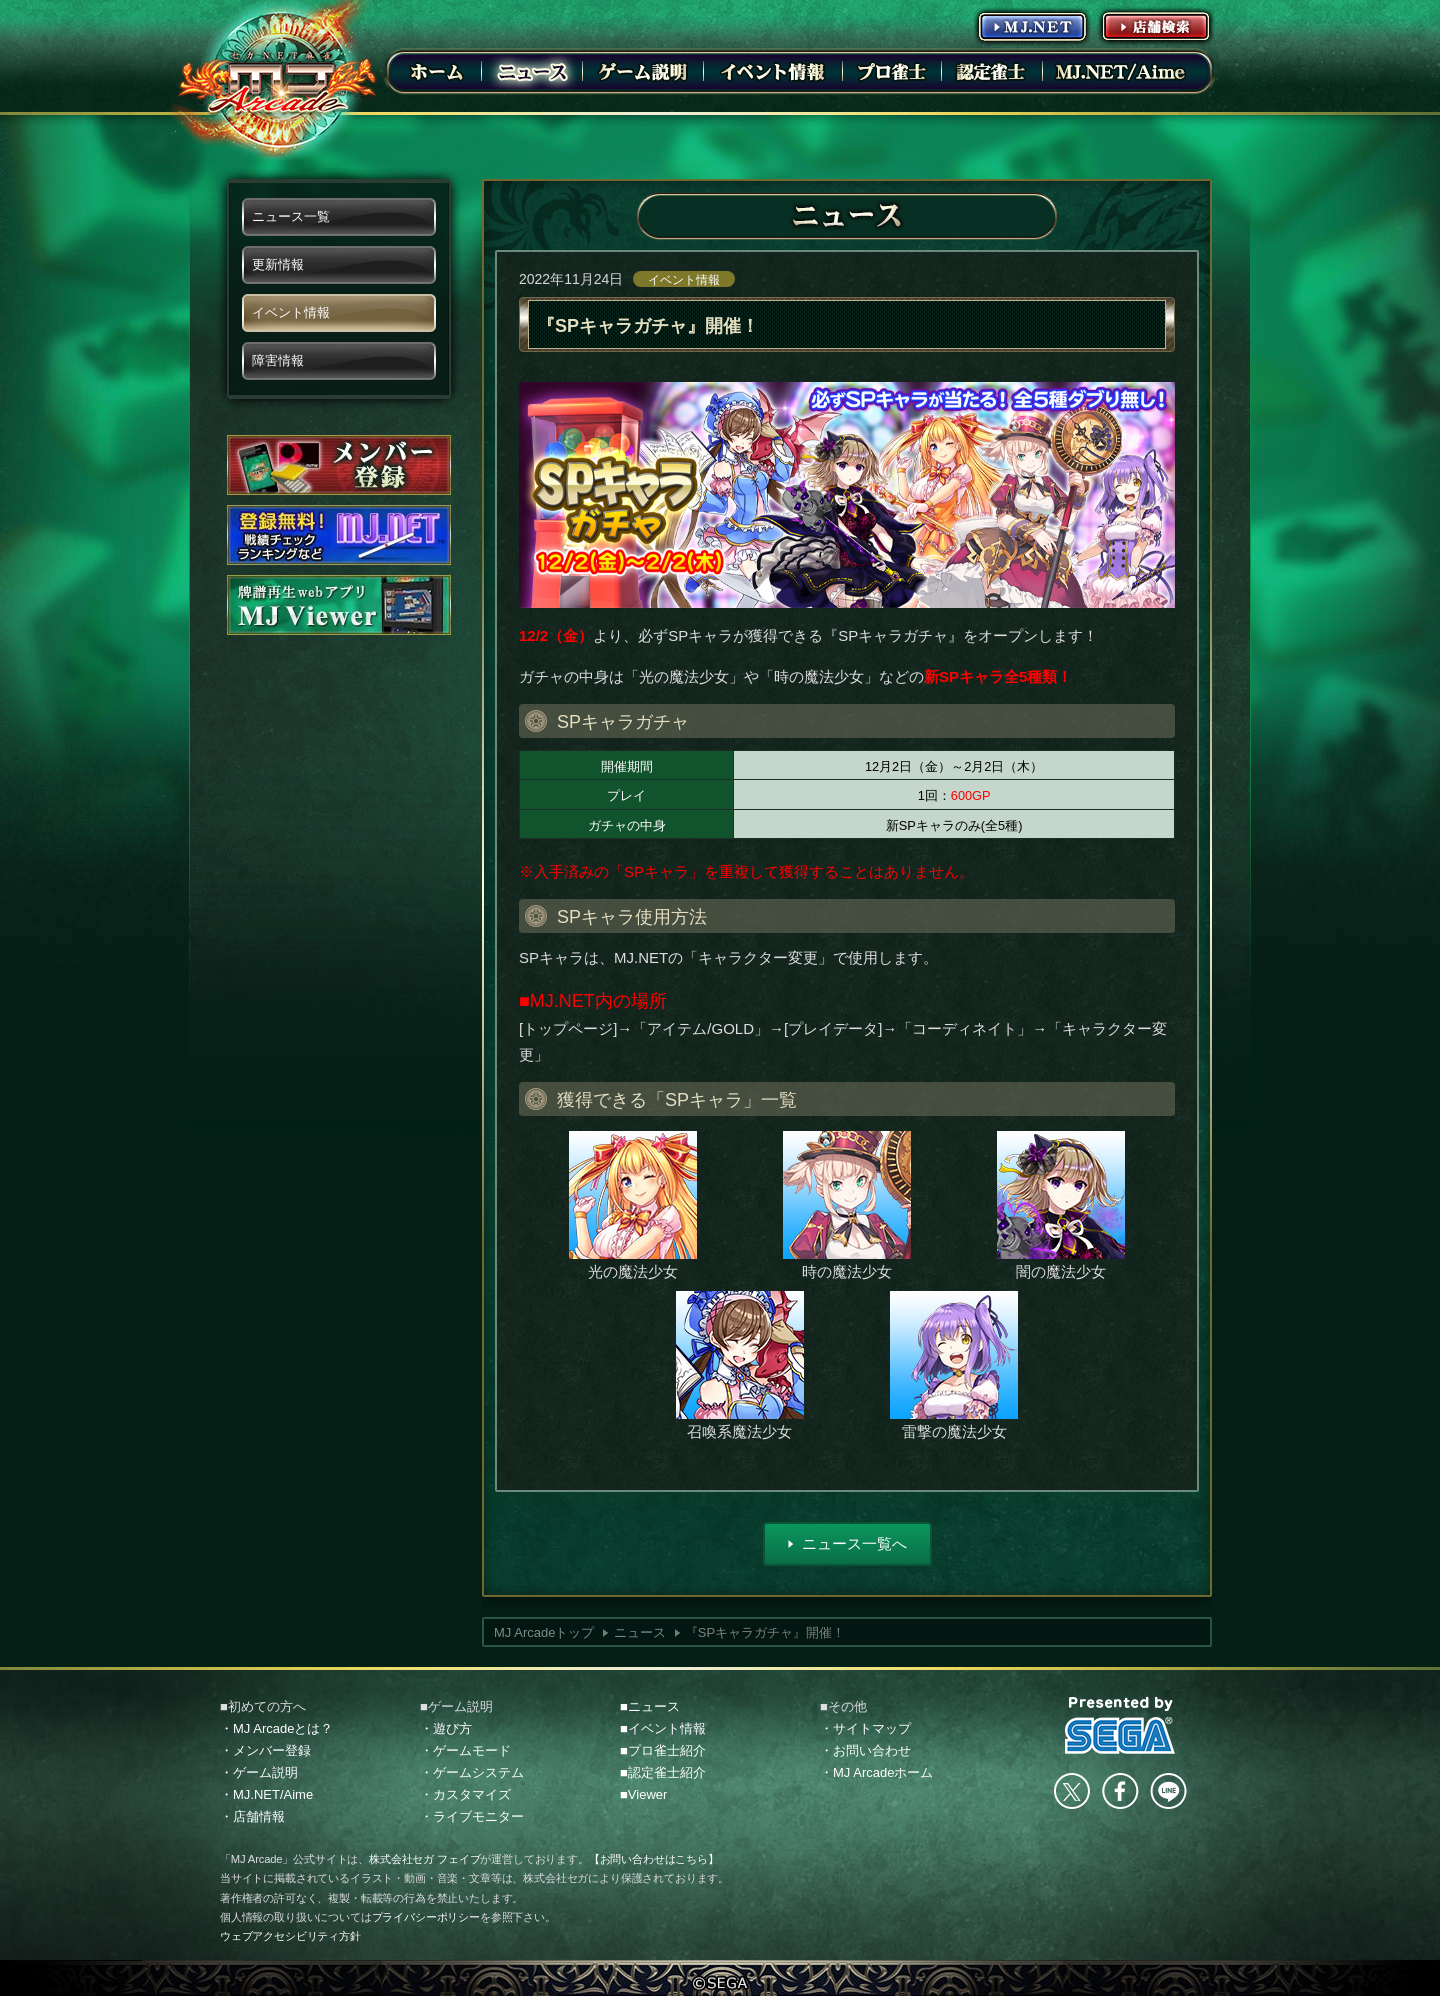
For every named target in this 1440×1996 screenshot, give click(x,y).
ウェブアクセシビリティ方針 (290, 1936)
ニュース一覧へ (854, 1543)
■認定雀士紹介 (663, 1772)
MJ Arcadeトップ (544, 1632)
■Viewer (643, 1794)
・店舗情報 (252, 1816)
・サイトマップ (865, 1728)
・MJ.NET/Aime (266, 1794)
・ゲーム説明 (259, 1772)
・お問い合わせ (865, 1750)
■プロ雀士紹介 (663, 1750)
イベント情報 (684, 280)
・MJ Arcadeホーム (876, 1772)
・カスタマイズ (465, 1794)
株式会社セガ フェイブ (424, 1859)
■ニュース (650, 1706)
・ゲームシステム (472, 1772)
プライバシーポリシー (426, 1917)
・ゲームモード (465, 1750)
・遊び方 (446, 1728)
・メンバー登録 (265, 1750)
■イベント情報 (663, 1728)
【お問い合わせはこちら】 (654, 1859)
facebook (1120, 1791)
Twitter (1072, 1791)
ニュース (640, 1632)
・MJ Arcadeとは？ (276, 1728)
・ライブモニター (472, 1816)
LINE (1168, 1791)
